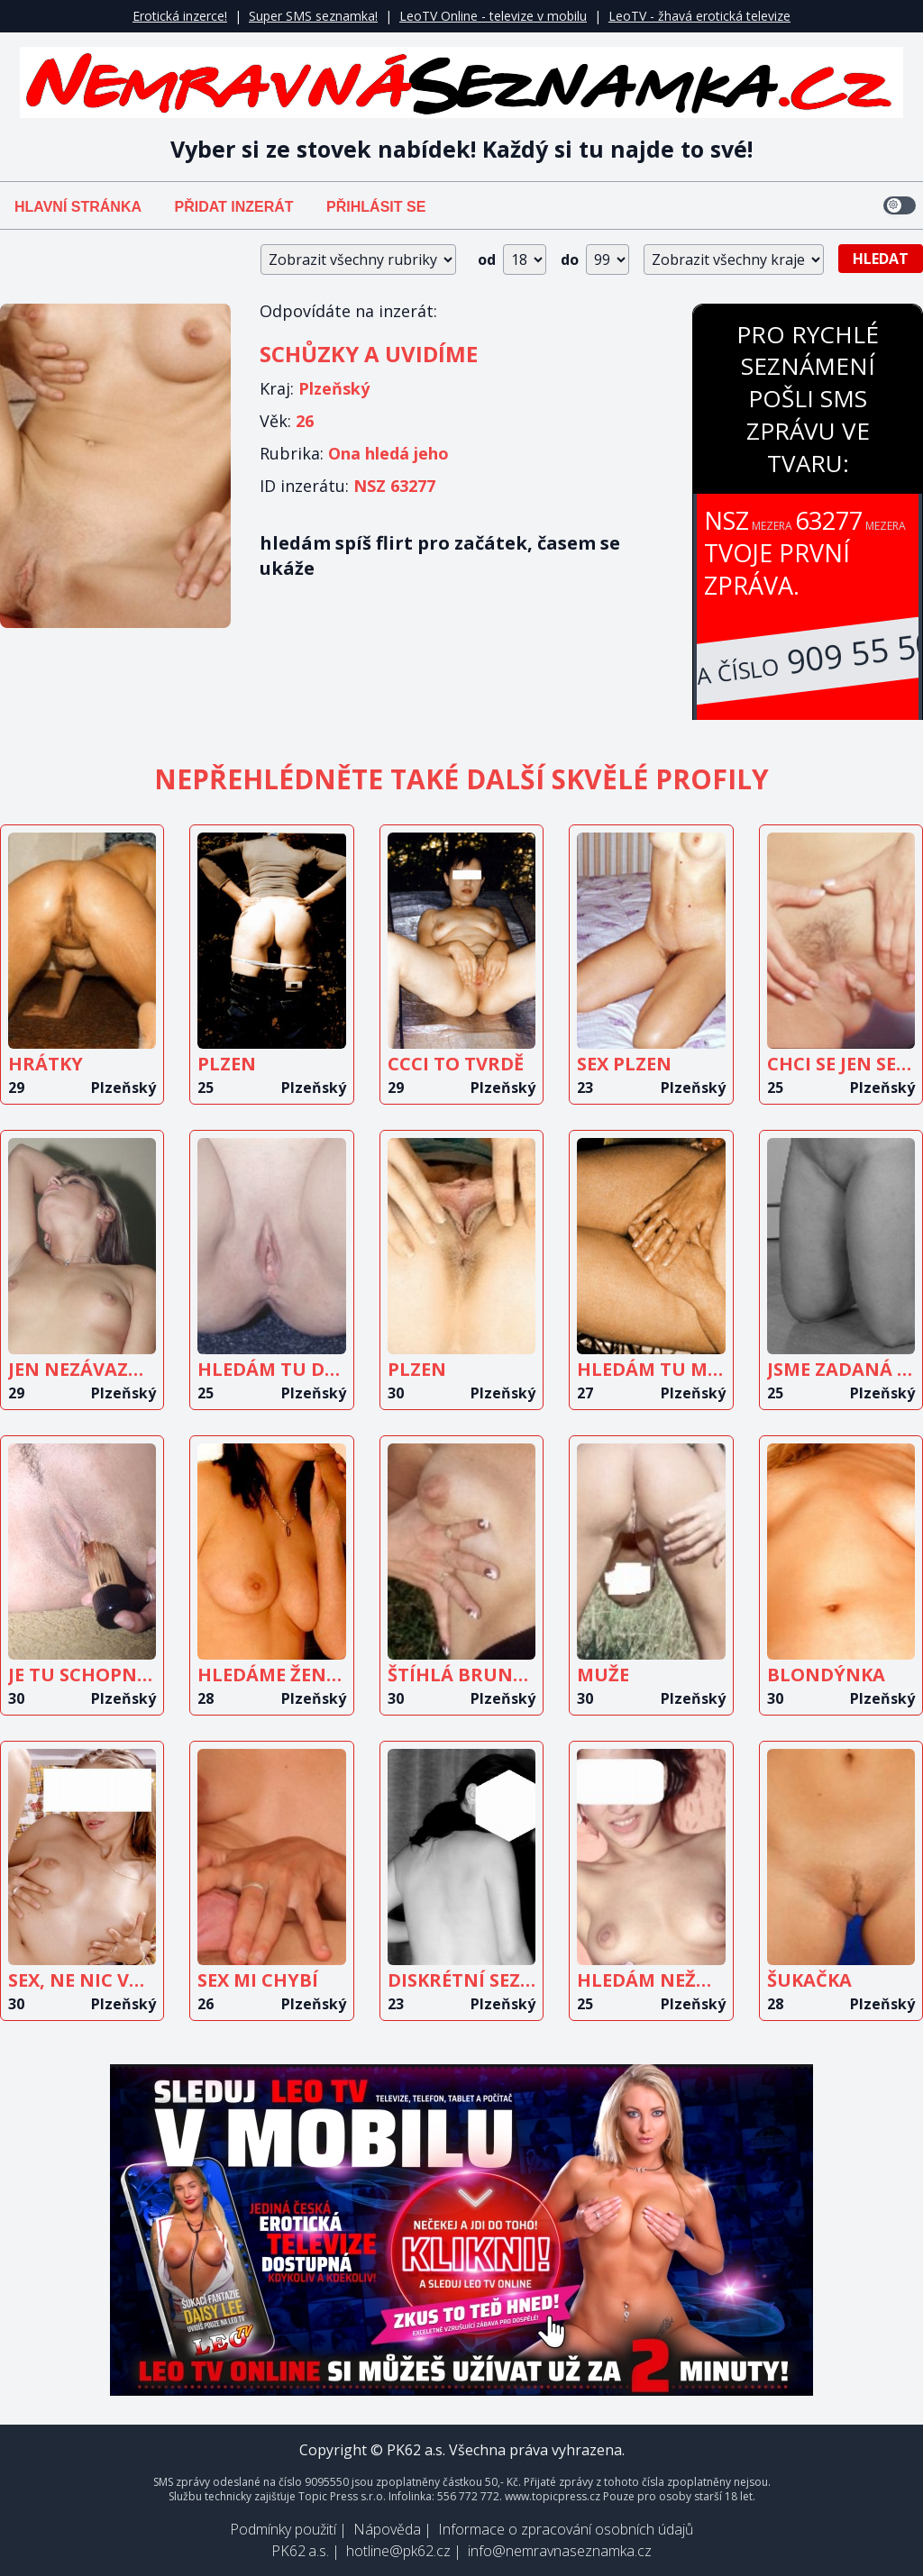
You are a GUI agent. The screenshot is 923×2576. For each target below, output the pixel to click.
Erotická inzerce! (180, 15)
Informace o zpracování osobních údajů (565, 2529)
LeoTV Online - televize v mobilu (493, 15)
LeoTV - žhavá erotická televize (699, 15)
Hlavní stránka (78, 206)
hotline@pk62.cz (398, 2551)
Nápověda (387, 2529)
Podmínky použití (283, 2529)
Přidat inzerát (233, 206)
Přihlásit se (375, 206)
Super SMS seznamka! (313, 15)
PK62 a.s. (300, 2551)
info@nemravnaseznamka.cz (560, 2551)
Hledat (881, 259)
